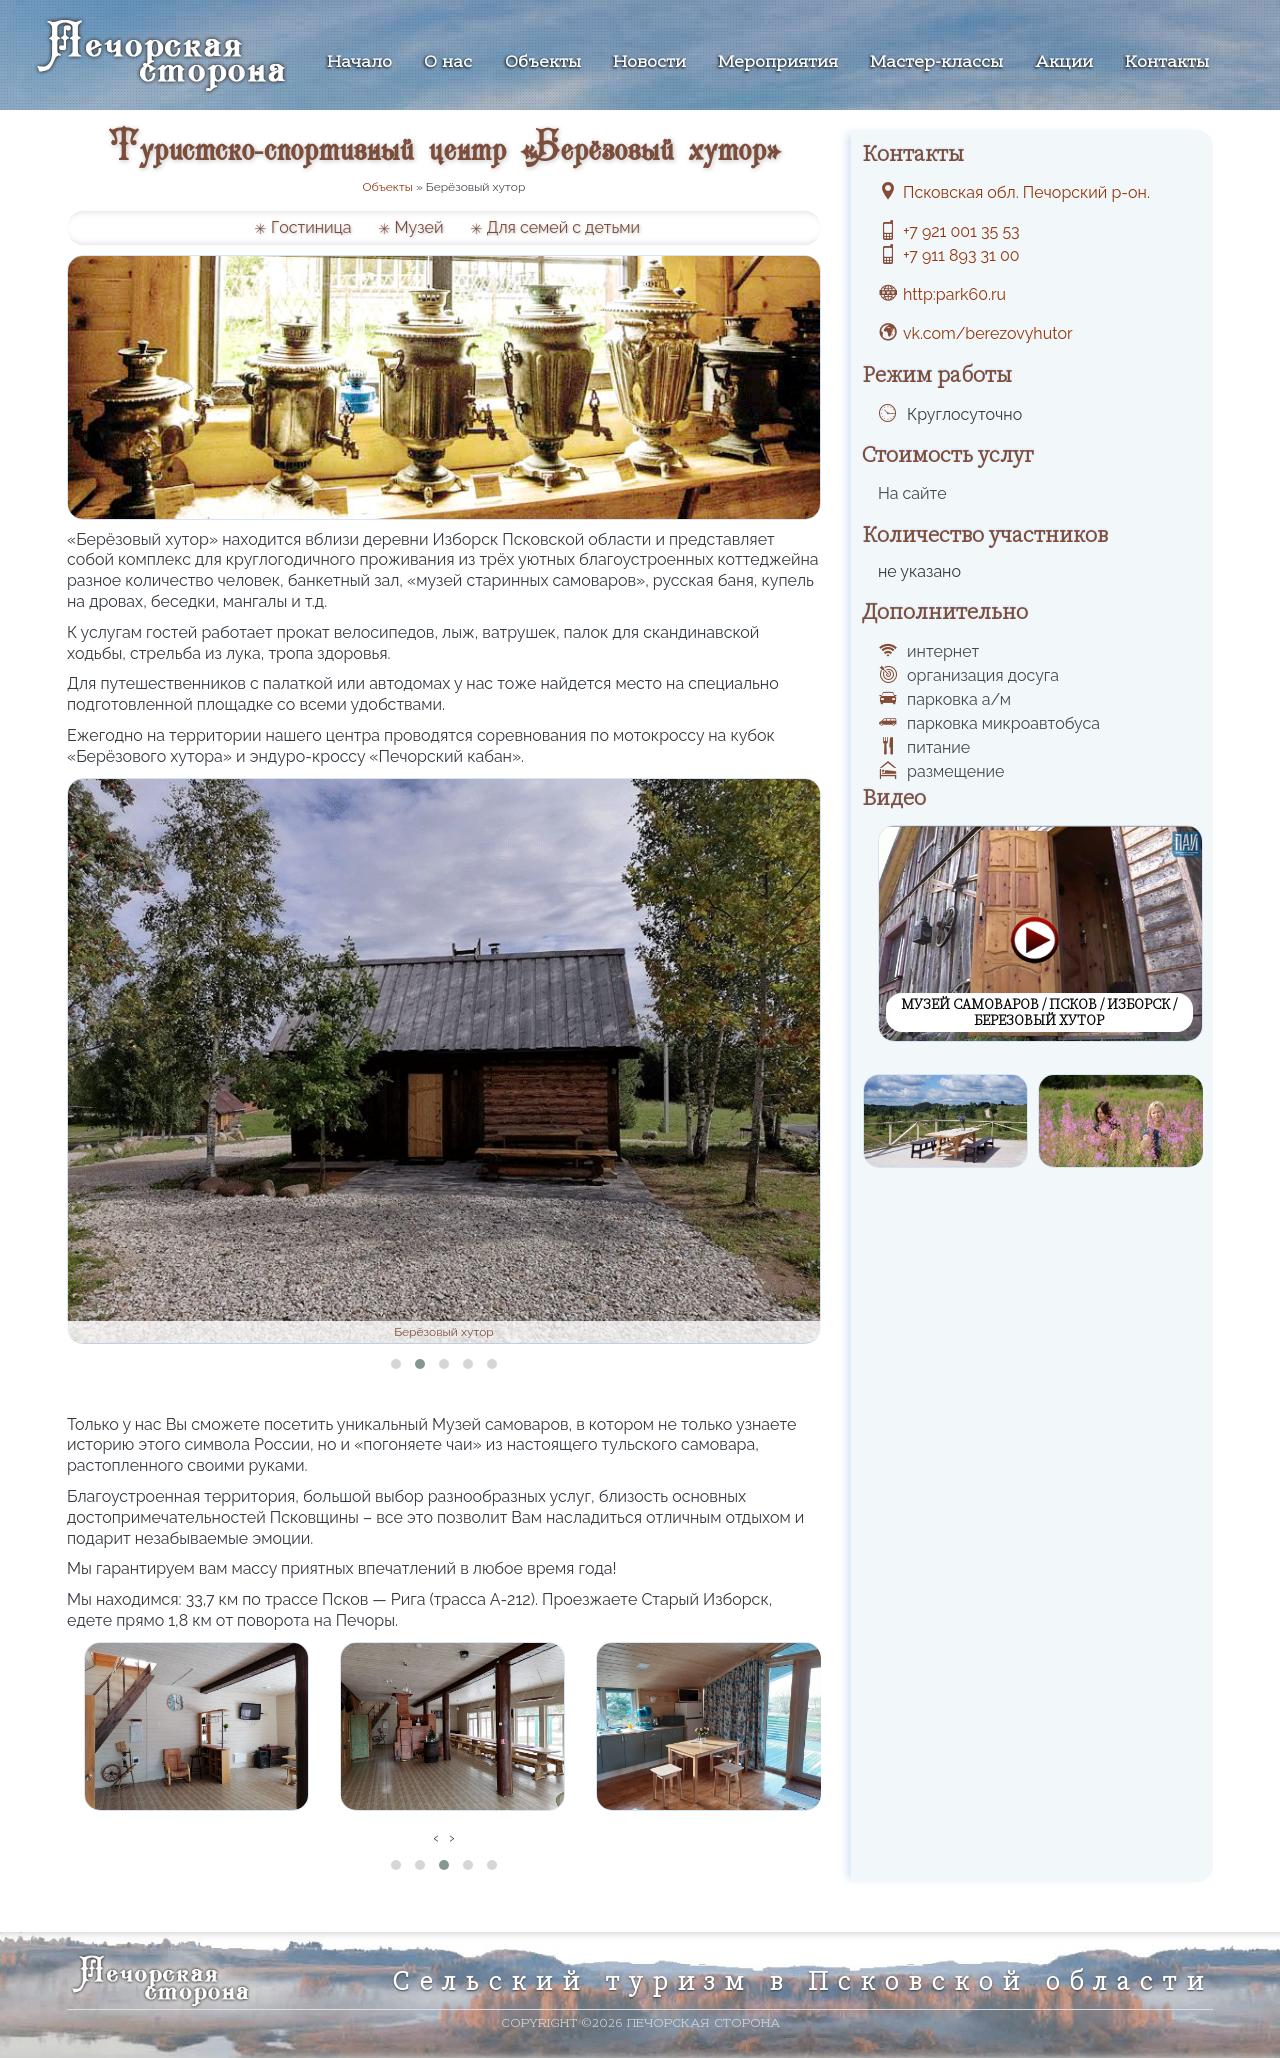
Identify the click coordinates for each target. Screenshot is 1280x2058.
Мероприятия (778, 63)
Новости (649, 63)
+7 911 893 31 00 (961, 255)
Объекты (543, 63)
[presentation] (436, 1838)
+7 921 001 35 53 (961, 231)
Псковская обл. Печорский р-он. (1026, 192)
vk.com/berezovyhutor (988, 333)
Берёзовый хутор (444, 1332)
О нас (448, 63)
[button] (396, 1364)
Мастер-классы (936, 63)
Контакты (1167, 63)
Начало (359, 63)
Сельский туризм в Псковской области (802, 1981)
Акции (1064, 63)
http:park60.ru (954, 294)
